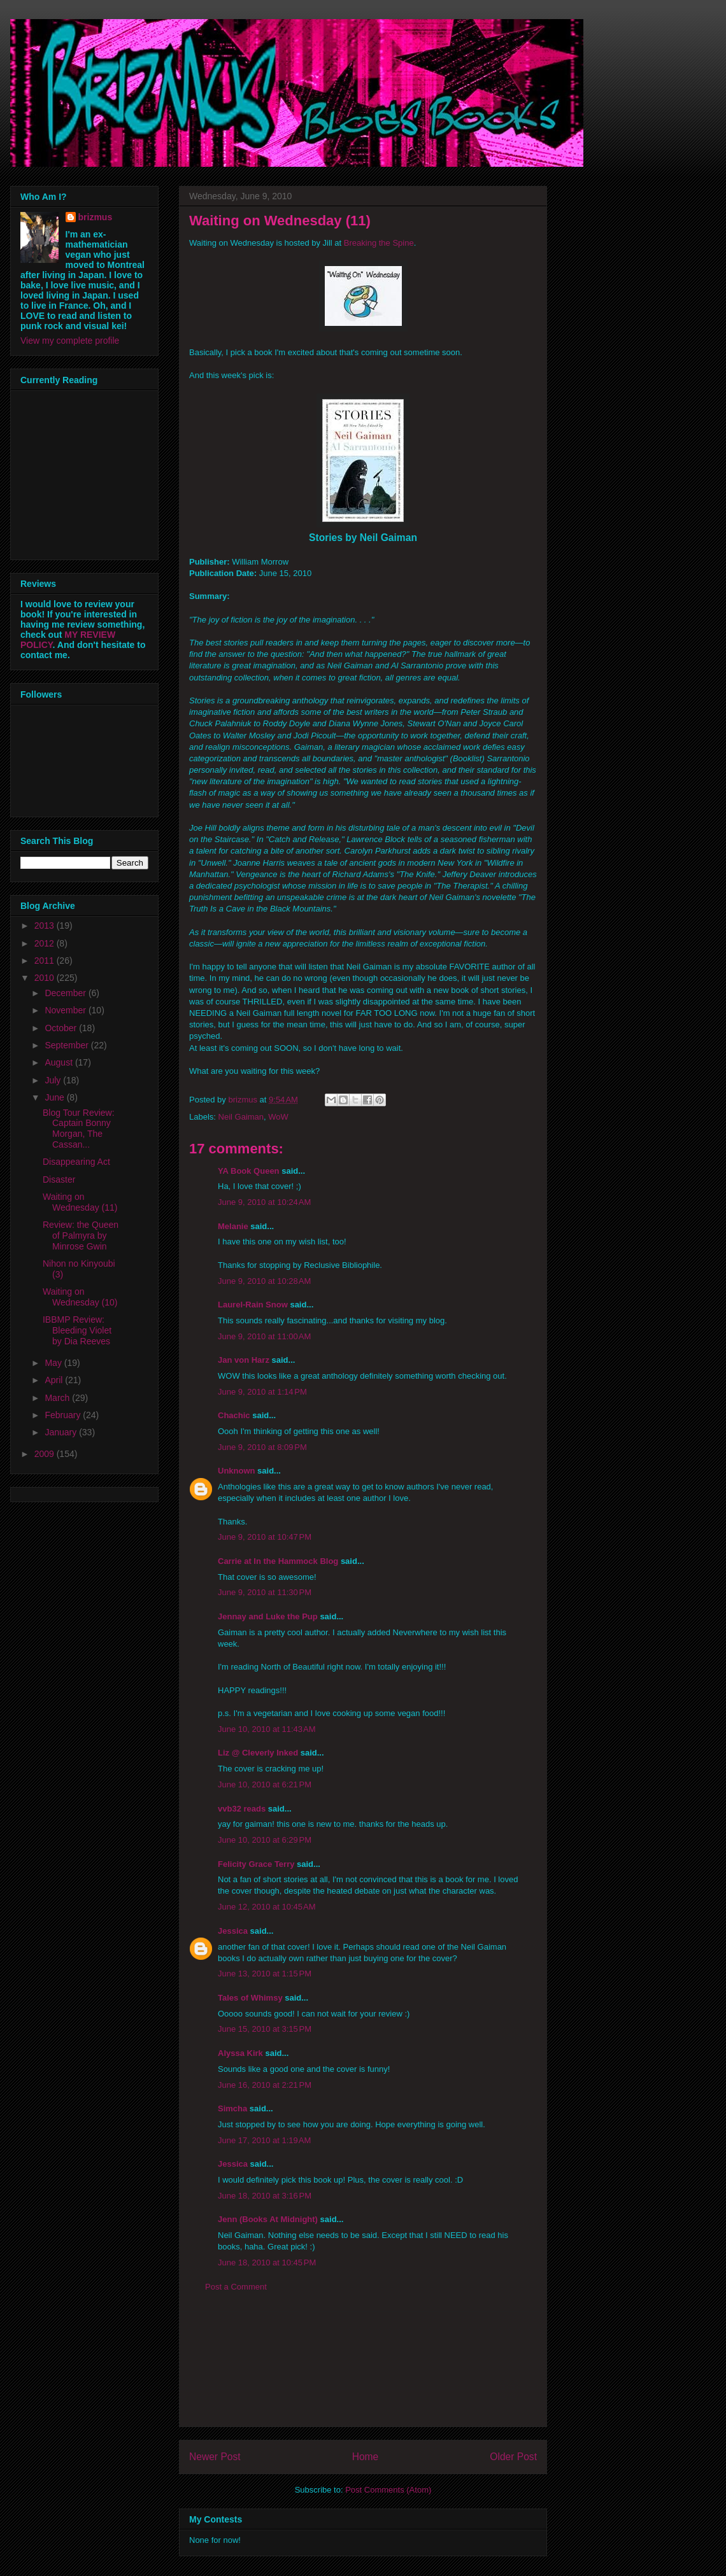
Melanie (233, 1226)
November (66, 1010)
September (67, 1045)
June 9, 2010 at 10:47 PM (264, 1537)
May (54, 1363)
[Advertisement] (363, 2369)
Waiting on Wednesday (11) (80, 1202)
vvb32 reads (242, 1808)
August (60, 1062)
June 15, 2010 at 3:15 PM (264, 2029)
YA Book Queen (249, 1171)
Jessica (233, 1931)
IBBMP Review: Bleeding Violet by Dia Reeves (77, 1330)
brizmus (95, 217)
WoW (278, 1117)
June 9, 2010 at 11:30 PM (264, 1592)
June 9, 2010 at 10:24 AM (264, 1202)
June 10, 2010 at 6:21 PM (264, 1784)
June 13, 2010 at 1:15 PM (264, 1973)
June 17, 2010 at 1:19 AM (264, 2140)
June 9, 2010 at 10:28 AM (264, 1281)
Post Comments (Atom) (388, 2490)
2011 (45, 960)
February (64, 1415)
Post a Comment (236, 2286)
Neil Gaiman (241, 1117)
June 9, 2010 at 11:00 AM (264, 1336)
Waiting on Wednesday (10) (80, 1296)
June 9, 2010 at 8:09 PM (262, 1447)
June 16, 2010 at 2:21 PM (264, 2085)
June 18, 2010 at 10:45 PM (267, 2262)
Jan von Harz (243, 1360)
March (58, 1398)
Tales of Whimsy (250, 1997)
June (55, 1097)
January (62, 1432)
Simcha (232, 2108)
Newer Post (215, 2456)
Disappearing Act (76, 1162)
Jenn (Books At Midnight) (268, 2219)
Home (365, 2456)
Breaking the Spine (379, 243)
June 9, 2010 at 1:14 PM (262, 1392)
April (55, 1380)
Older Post (513, 2456)
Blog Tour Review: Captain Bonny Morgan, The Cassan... (79, 1129)
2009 (45, 1454)
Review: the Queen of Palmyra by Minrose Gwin (80, 1235)
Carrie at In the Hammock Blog (278, 1561)
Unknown (236, 1470)
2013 (45, 925)
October (62, 1028)
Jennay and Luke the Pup (268, 1616)
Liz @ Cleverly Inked (258, 1752)
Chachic (234, 1415)
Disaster (59, 1179)
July (54, 1080)
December (66, 993)
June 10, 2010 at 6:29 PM (264, 1840)
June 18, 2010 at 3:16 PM (264, 2195)
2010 (45, 978)
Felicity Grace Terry (256, 1864)
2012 (45, 943)
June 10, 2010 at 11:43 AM (267, 1729)
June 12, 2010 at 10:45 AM (267, 1906)
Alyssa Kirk (240, 2053)
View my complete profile (69, 340)
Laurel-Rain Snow (253, 1304)
